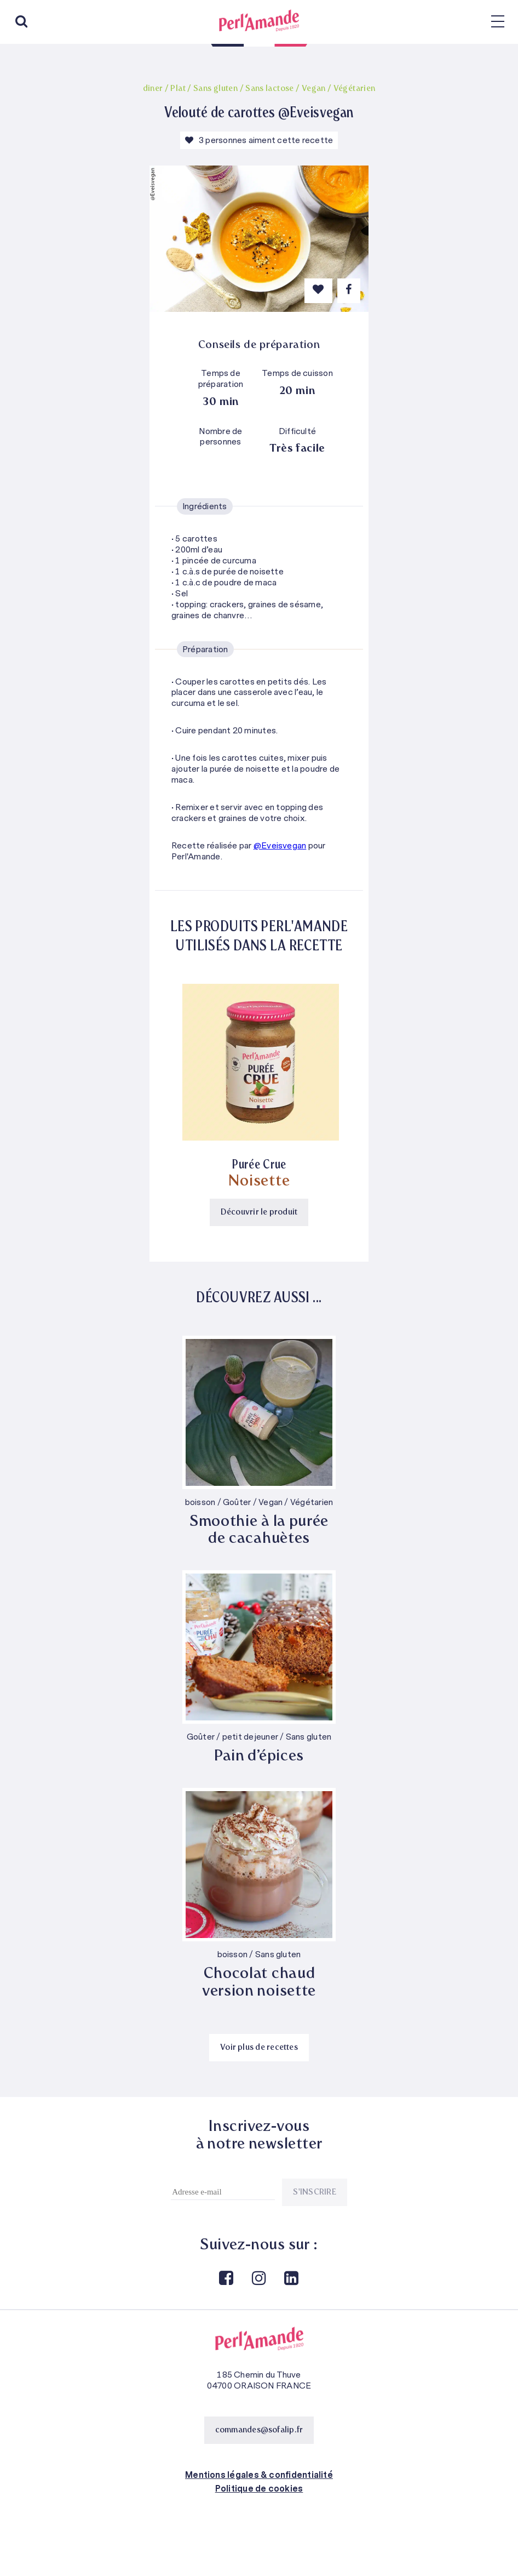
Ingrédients (204, 506)
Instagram (258, 2279)
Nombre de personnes (220, 437)
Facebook (225, 2279)
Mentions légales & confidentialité (259, 2475)
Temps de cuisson (297, 373)
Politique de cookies (259, 2489)
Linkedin (291, 2279)
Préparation (205, 649)
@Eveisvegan (280, 845)
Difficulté (297, 431)
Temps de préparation (221, 379)
